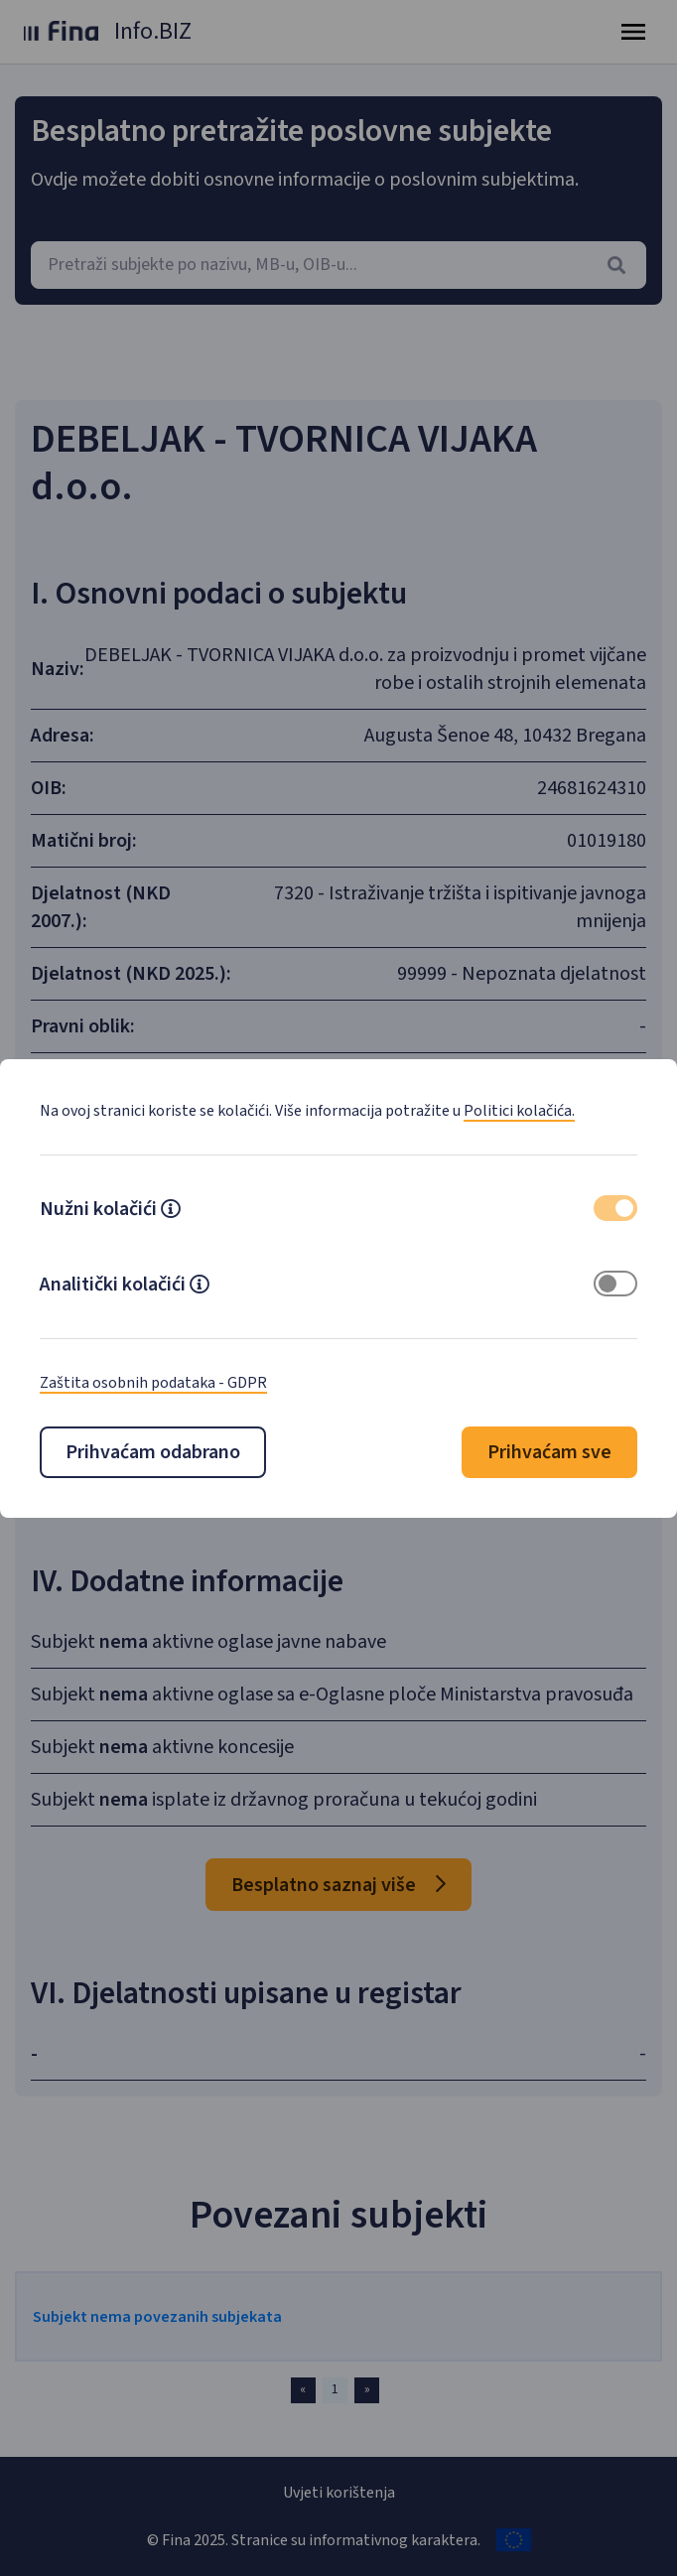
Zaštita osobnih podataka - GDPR (153, 1383)
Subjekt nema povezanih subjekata (157, 2317)
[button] (171, 1211)
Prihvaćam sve (549, 1452)
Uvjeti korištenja (339, 2493)
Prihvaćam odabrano (153, 1452)
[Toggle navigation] (633, 32)
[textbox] (338, 265)
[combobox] (338, 265)
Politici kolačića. (519, 1111)
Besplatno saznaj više (338, 1885)
